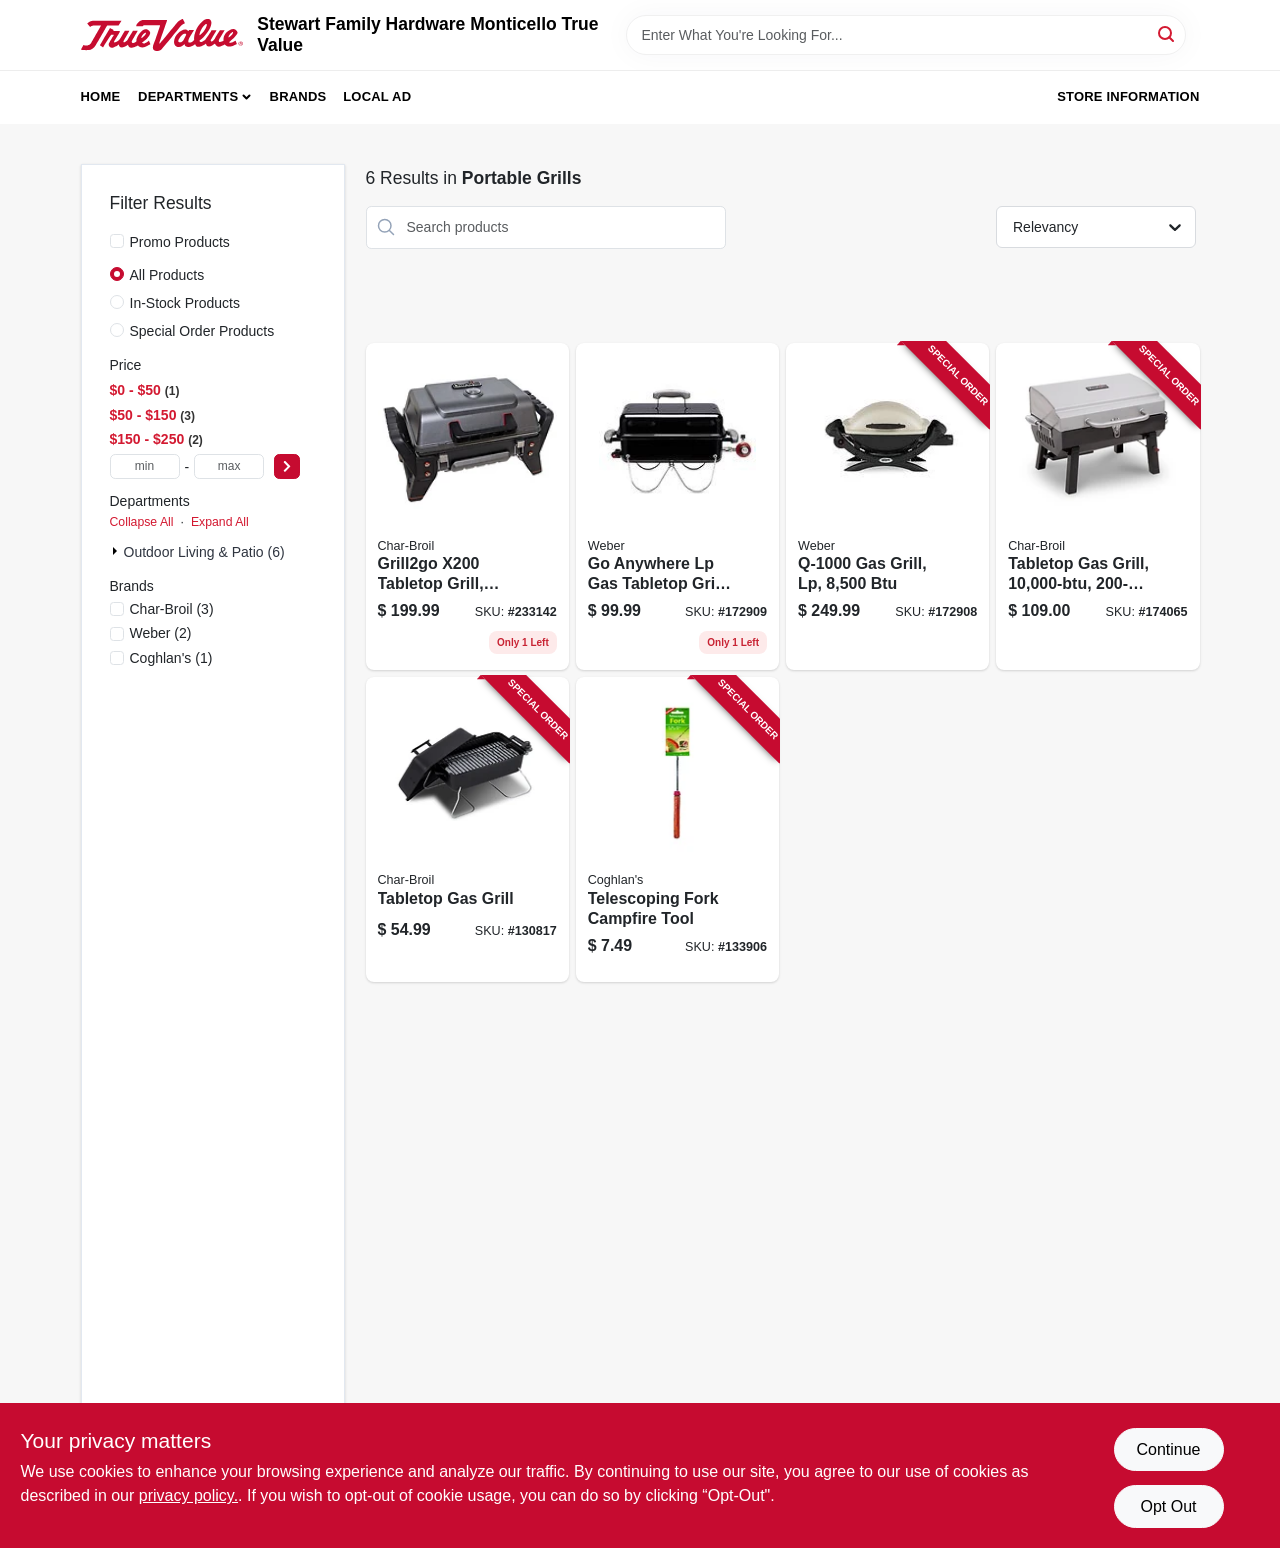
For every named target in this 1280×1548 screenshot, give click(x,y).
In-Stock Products (185, 303)
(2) (161, 633)
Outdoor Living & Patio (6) (204, 552)
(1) (171, 658)
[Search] (1167, 33)
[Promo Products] (117, 241)
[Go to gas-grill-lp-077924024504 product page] (887, 507)
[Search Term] (906, 35)
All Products (167, 275)
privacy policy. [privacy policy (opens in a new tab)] (188, 1495)
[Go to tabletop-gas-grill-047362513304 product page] (467, 829)
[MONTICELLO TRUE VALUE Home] (162, 35)
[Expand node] (117, 551)
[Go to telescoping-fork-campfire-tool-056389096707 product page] (677, 829)
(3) (172, 609)
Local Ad (377, 96)
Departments (188, 96)
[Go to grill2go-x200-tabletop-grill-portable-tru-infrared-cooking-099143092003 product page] (467, 507)
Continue (1168, 1449)
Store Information (1128, 96)
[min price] (145, 466)
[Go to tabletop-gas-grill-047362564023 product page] (1097, 507)
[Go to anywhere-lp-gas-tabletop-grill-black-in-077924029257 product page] (677, 507)
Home (101, 96)
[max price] (229, 466)
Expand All (220, 522)
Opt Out (1168, 1506)
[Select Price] (287, 466)
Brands (298, 96)
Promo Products (180, 242)
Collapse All (142, 522)
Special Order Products (202, 331)
